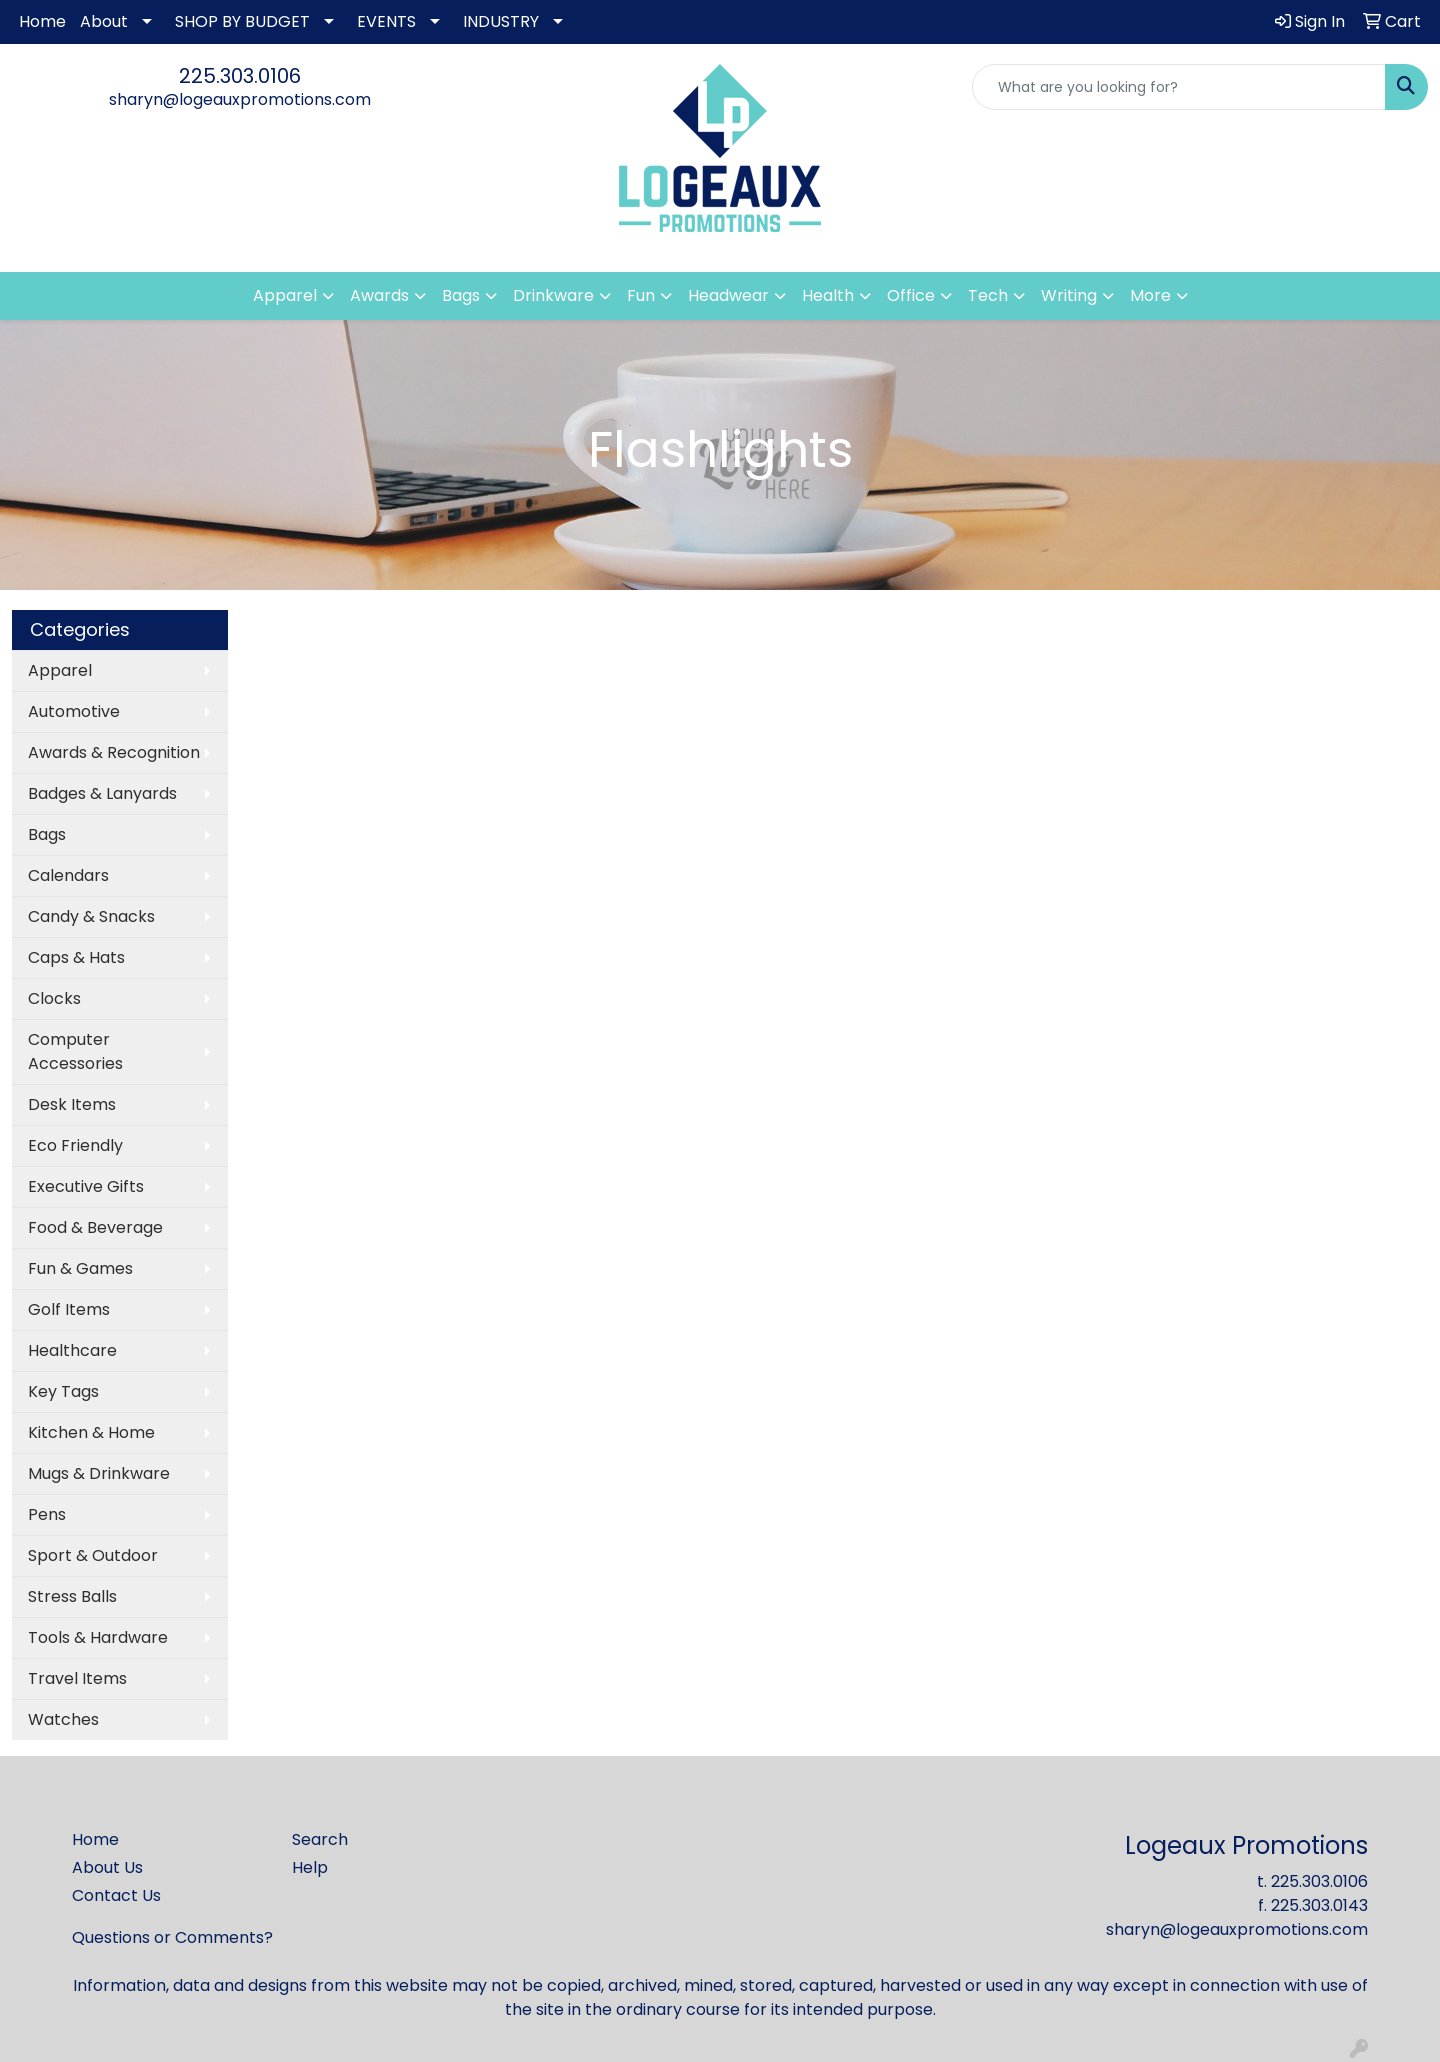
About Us (107, 1867)
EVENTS (386, 21)
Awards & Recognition (114, 752)
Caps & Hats (76, 957)
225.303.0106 (240, 76)
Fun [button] (641, 295)
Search (320, 1839)
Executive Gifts (86, 1186)
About (104, 21)
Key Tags (63, 1391)
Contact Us (116, 1895)
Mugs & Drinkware (99, 1473)
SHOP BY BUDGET (242, 21)
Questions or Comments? (172, 1937)
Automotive (74, 711)
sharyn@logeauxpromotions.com (240, 99)
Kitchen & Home (91, 1432)
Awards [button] (379, 295)
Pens (47, 1514)
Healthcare (72, 1350)
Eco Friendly (75, 1145)
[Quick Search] (1179, 87)
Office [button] (911, 295)
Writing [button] (1069, 295)
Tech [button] (988, 295)
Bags (47, 834)
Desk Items (72, 1104)
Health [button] (828, 295)
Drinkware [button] (553, 295)
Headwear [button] (728, 295)
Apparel (60, 670)
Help (310, 1867)
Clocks (54, 998)
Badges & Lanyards (102, 793)
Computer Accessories (75, 1051)
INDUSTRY (501, 21)
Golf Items (69, 1309)
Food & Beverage (95, 1227)
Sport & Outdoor (93, 1555)
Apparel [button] (285, 295)
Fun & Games (80, 1268)
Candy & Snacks (91, 916)
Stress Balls (72, 1596)
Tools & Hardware (98, 1637)
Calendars (68, 875)
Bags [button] (461, 295)
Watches (63, 1719)
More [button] (1150, 295)
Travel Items (77, 1678)
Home (42, 21)
